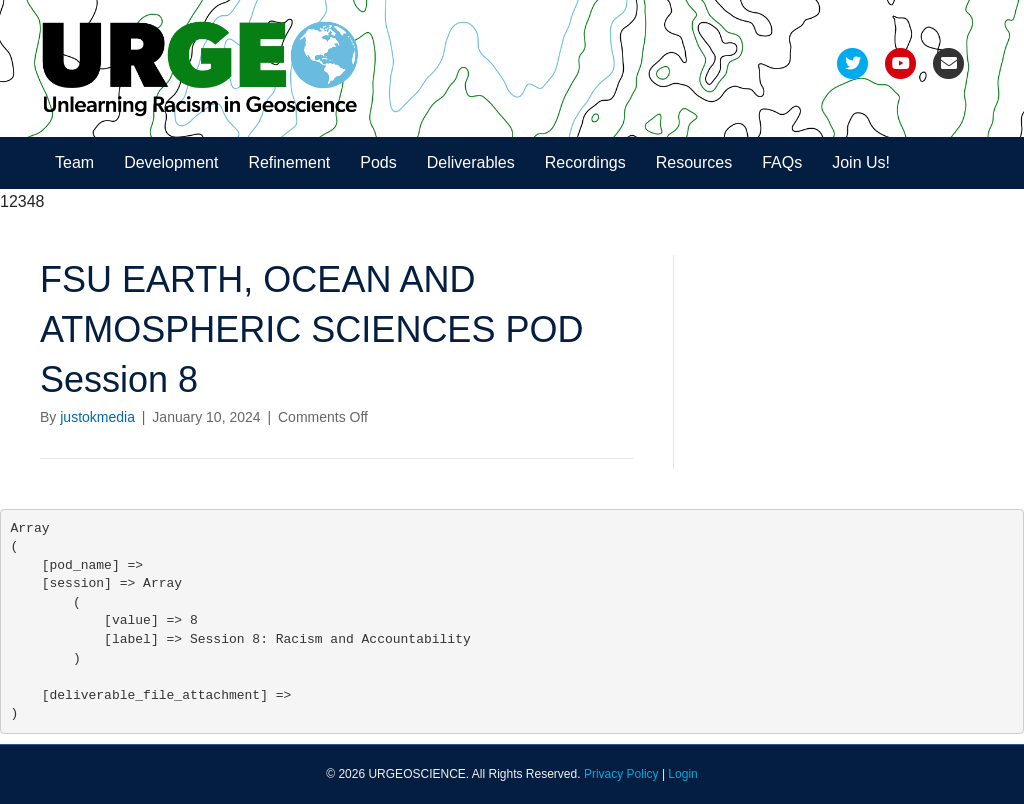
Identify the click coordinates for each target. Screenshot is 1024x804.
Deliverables (471, 162)
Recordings (585, 162)
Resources (694, 162)
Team (74, 162)
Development (171, 162)
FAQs (782, 162)
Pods (378, 162)
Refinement (289, 162)
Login (682, 774)
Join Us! (861, 162)
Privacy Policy (621, 774)
